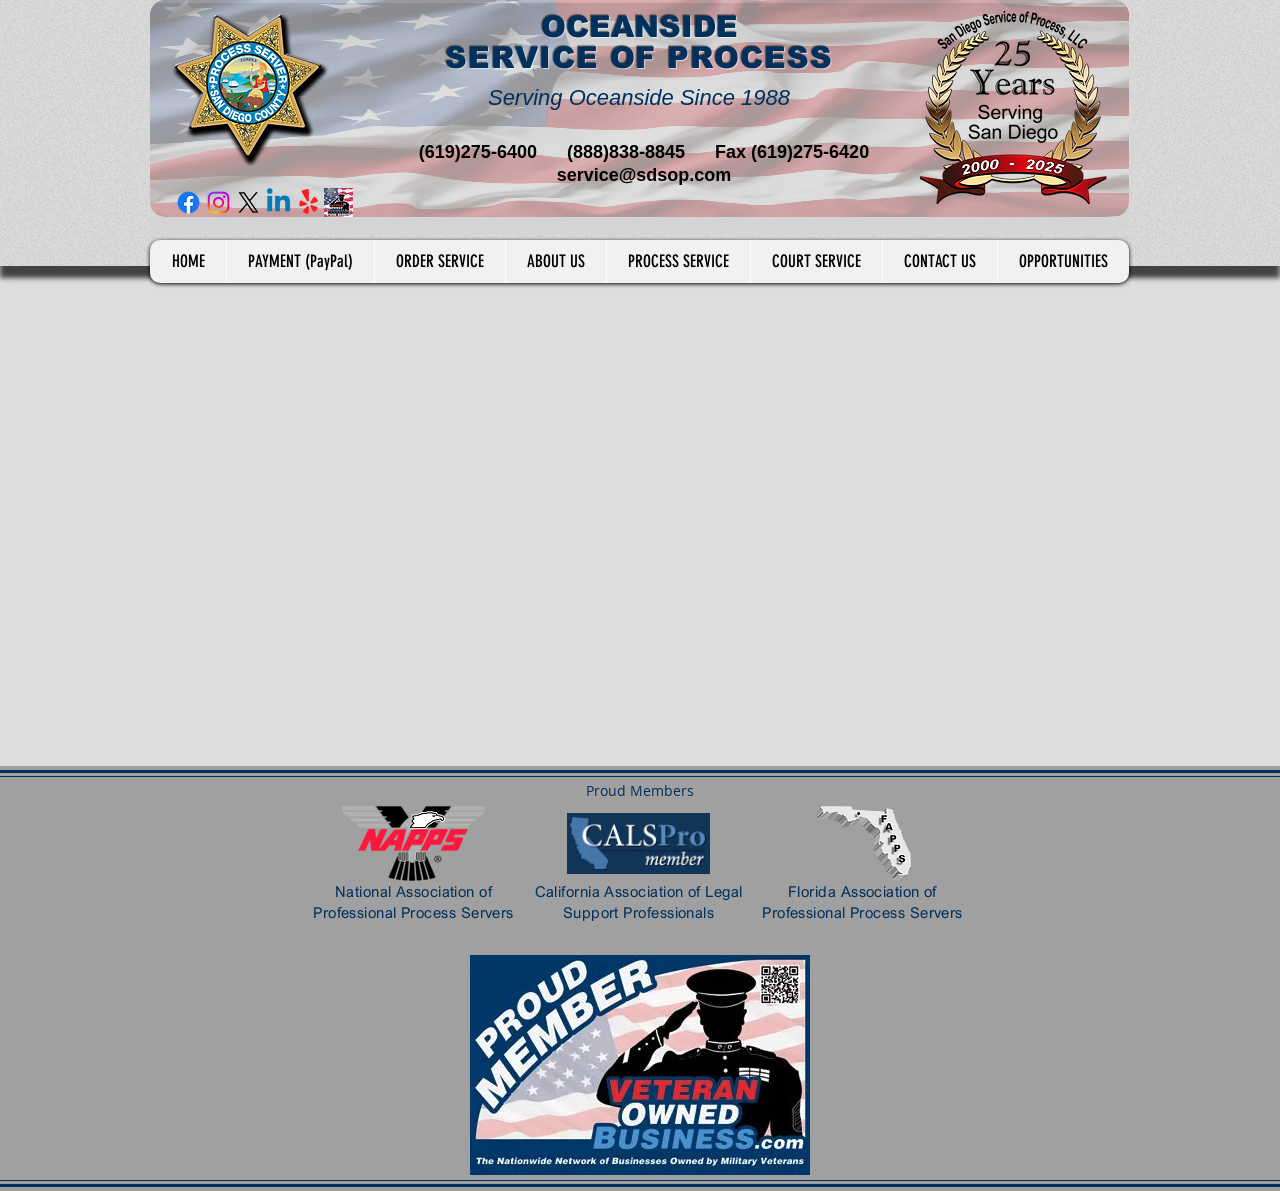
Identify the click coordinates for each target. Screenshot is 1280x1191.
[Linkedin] (278, 202)
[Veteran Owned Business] (338, 202)
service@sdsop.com (644, 175)
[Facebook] (188, 202)
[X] (248, 202)
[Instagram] (218, 202)
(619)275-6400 (478, 152)
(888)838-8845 (626, 152)
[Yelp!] (308, 202)
